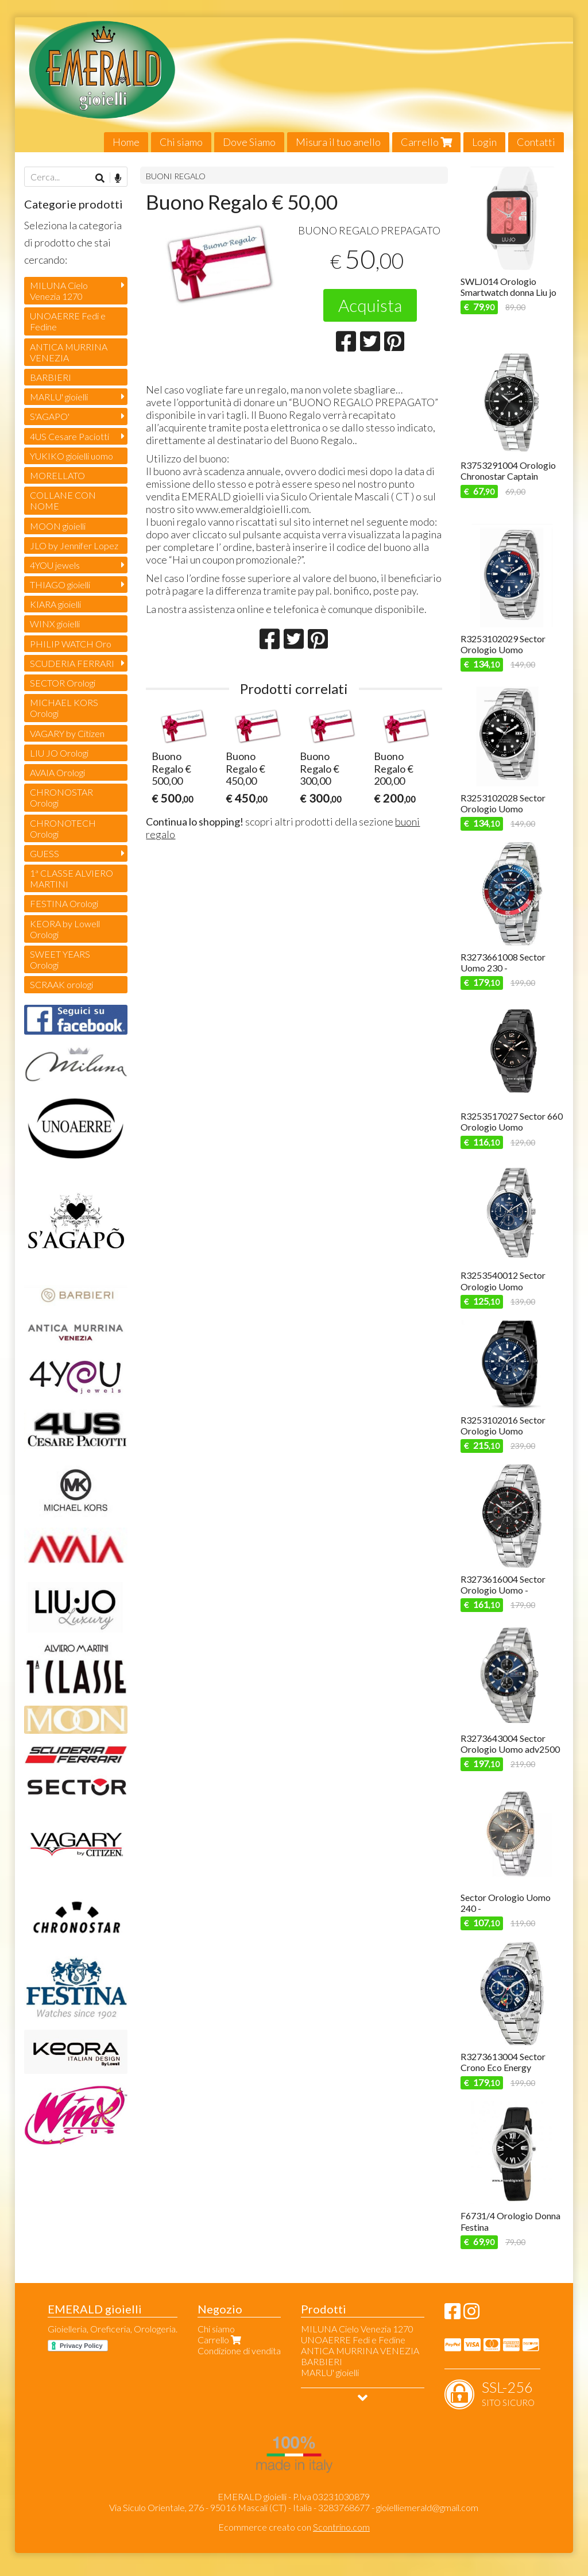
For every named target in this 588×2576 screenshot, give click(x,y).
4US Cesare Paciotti (69, 436)
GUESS (44, 853)
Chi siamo (181, 142)
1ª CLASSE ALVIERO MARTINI (71, 878)
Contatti (536, 142)
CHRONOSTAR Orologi (61, 797)
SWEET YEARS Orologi (60, 959)
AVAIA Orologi (57, 772)
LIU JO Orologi (59, 752)
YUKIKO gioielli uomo (71, 455)
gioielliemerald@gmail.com (427, 2507)
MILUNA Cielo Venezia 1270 (59, 291)
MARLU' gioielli (59, 396)
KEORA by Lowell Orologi (65, 929)
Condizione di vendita (239, 2350)
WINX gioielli (55, 623)
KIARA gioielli (55, 604)
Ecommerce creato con (294, 2526)
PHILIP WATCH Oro (70, 643)
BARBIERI (50, 377)
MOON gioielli (58, 525)
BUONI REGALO (176, 176)
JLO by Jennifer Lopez (74, 545)
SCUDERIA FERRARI (72, 663)
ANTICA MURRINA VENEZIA (68, 352)
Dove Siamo (249, 142)
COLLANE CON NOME (63, 500)
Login (484, 142)
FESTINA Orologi (64, 903)
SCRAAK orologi (61, 984)
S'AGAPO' (49, 416)
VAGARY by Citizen (67, 733)
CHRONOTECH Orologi (63, 828)
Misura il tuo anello (338, 142)
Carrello (426, 142)
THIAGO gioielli (60, 584)
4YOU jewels (55, 565)
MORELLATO (57, 475)
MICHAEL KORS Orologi (64, 708)
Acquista (370, 305)
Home (126, 142)
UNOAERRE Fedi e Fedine (68, 321)
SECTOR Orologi (62, 682)
